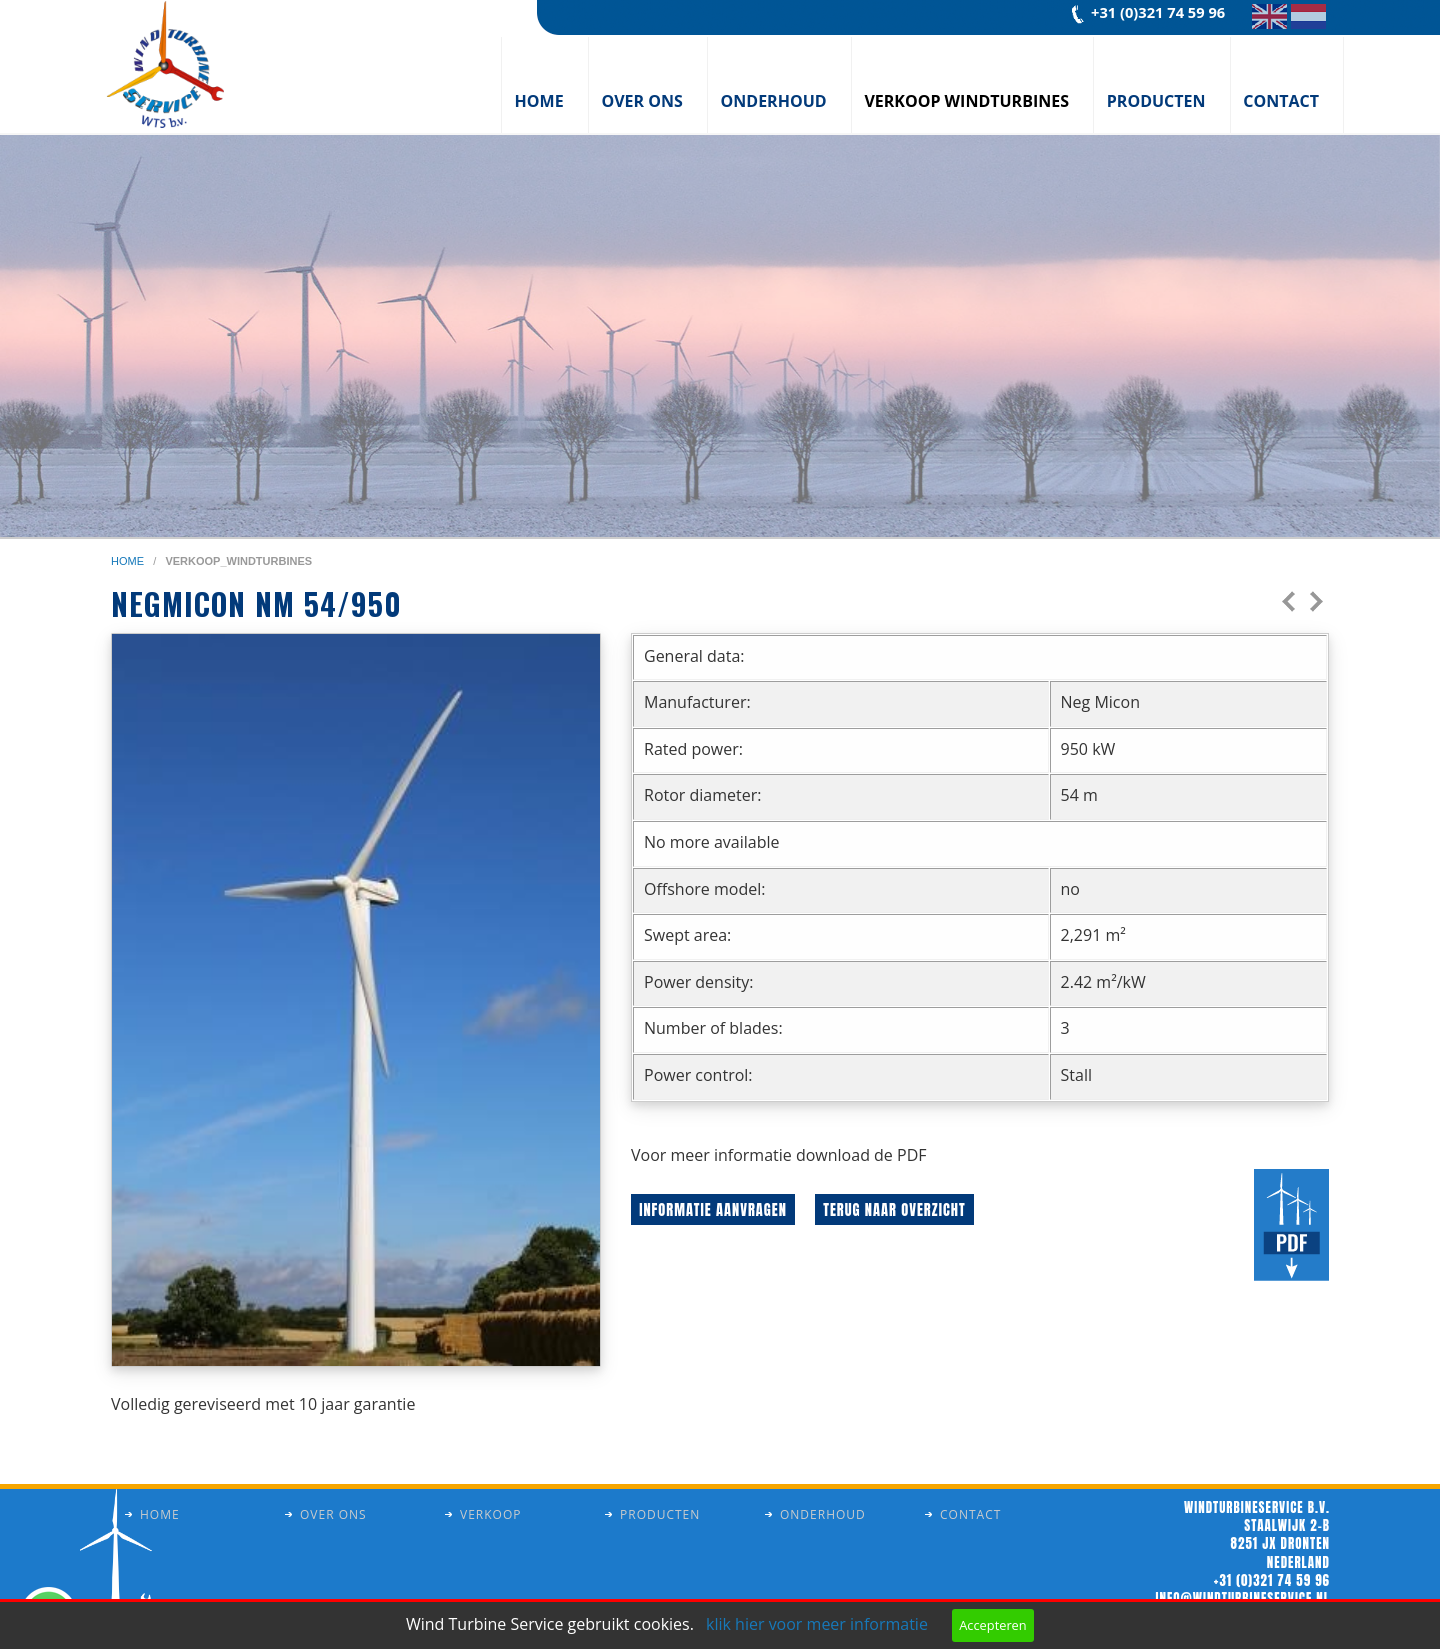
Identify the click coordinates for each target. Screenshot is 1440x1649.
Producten (1156, 101)
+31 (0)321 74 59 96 (1158, 12)
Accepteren (992, 1625)
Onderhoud (774, 101)
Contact (1281, 101)
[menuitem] (545, 85)
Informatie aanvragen (713, 1210)
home (129, 561)
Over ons (641, 101)
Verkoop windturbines (966, 101)
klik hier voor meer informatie (817, 1624)
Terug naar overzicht (894, 1210)
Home (539, 101)
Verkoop (490, 1514)
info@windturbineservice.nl (1243, 1598)
